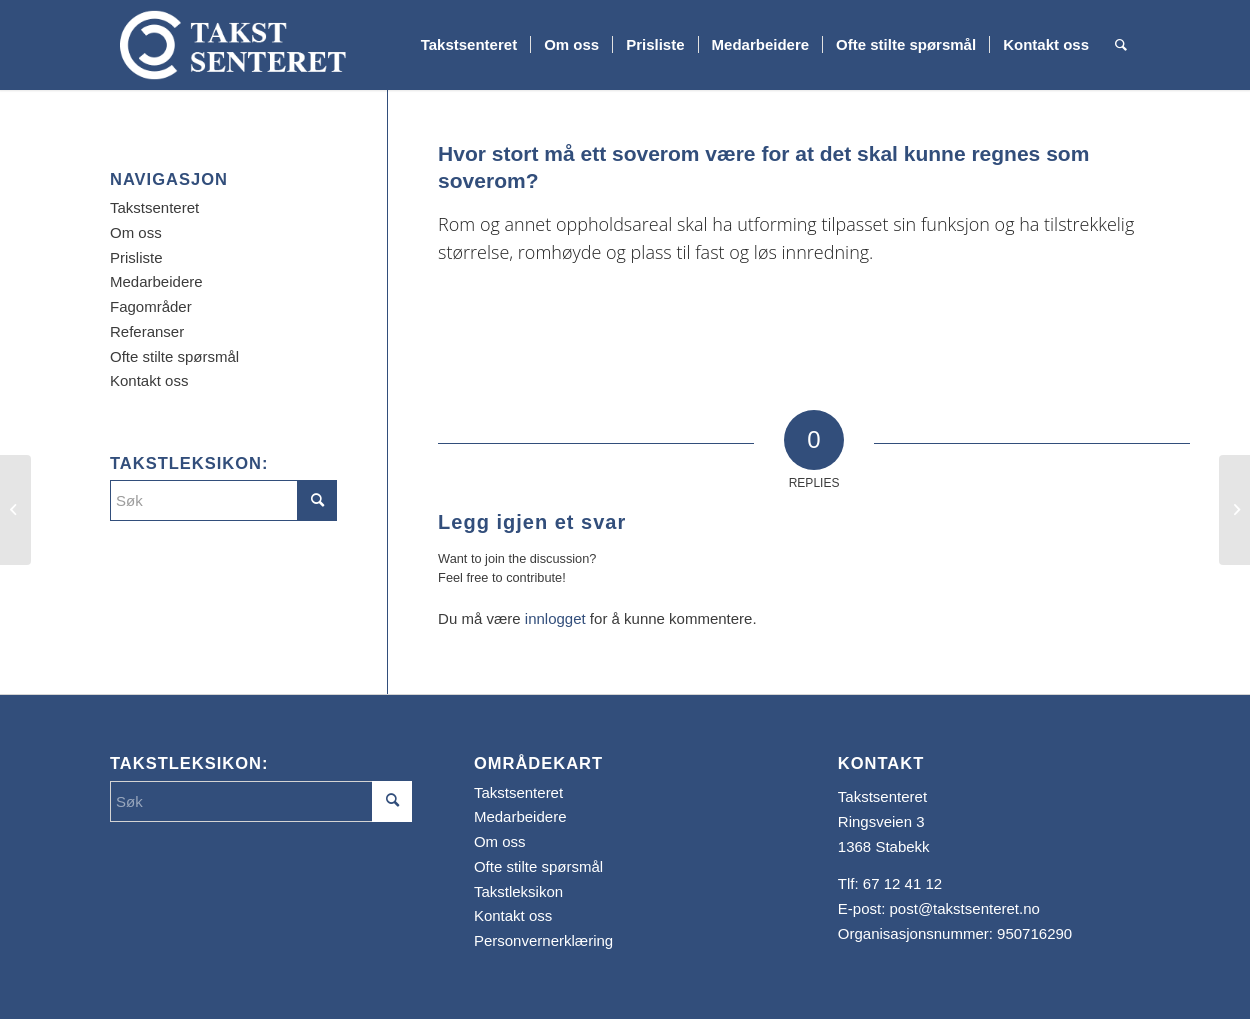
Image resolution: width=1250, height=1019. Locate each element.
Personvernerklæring (543, 940)
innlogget (555, 618)
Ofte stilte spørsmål (174, 356)
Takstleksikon (518, 891)
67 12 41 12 (902, 883)
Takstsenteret (154, 207)
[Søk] (1121, 45)
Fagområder (151, 306)
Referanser (147, 331)
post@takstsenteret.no (965, 908)
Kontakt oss (149, 380)
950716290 (1034, 933)
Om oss (136, 232)
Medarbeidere (156, 281)
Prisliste (136, 257)
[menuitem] (469, 45)
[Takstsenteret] (233, 45)
